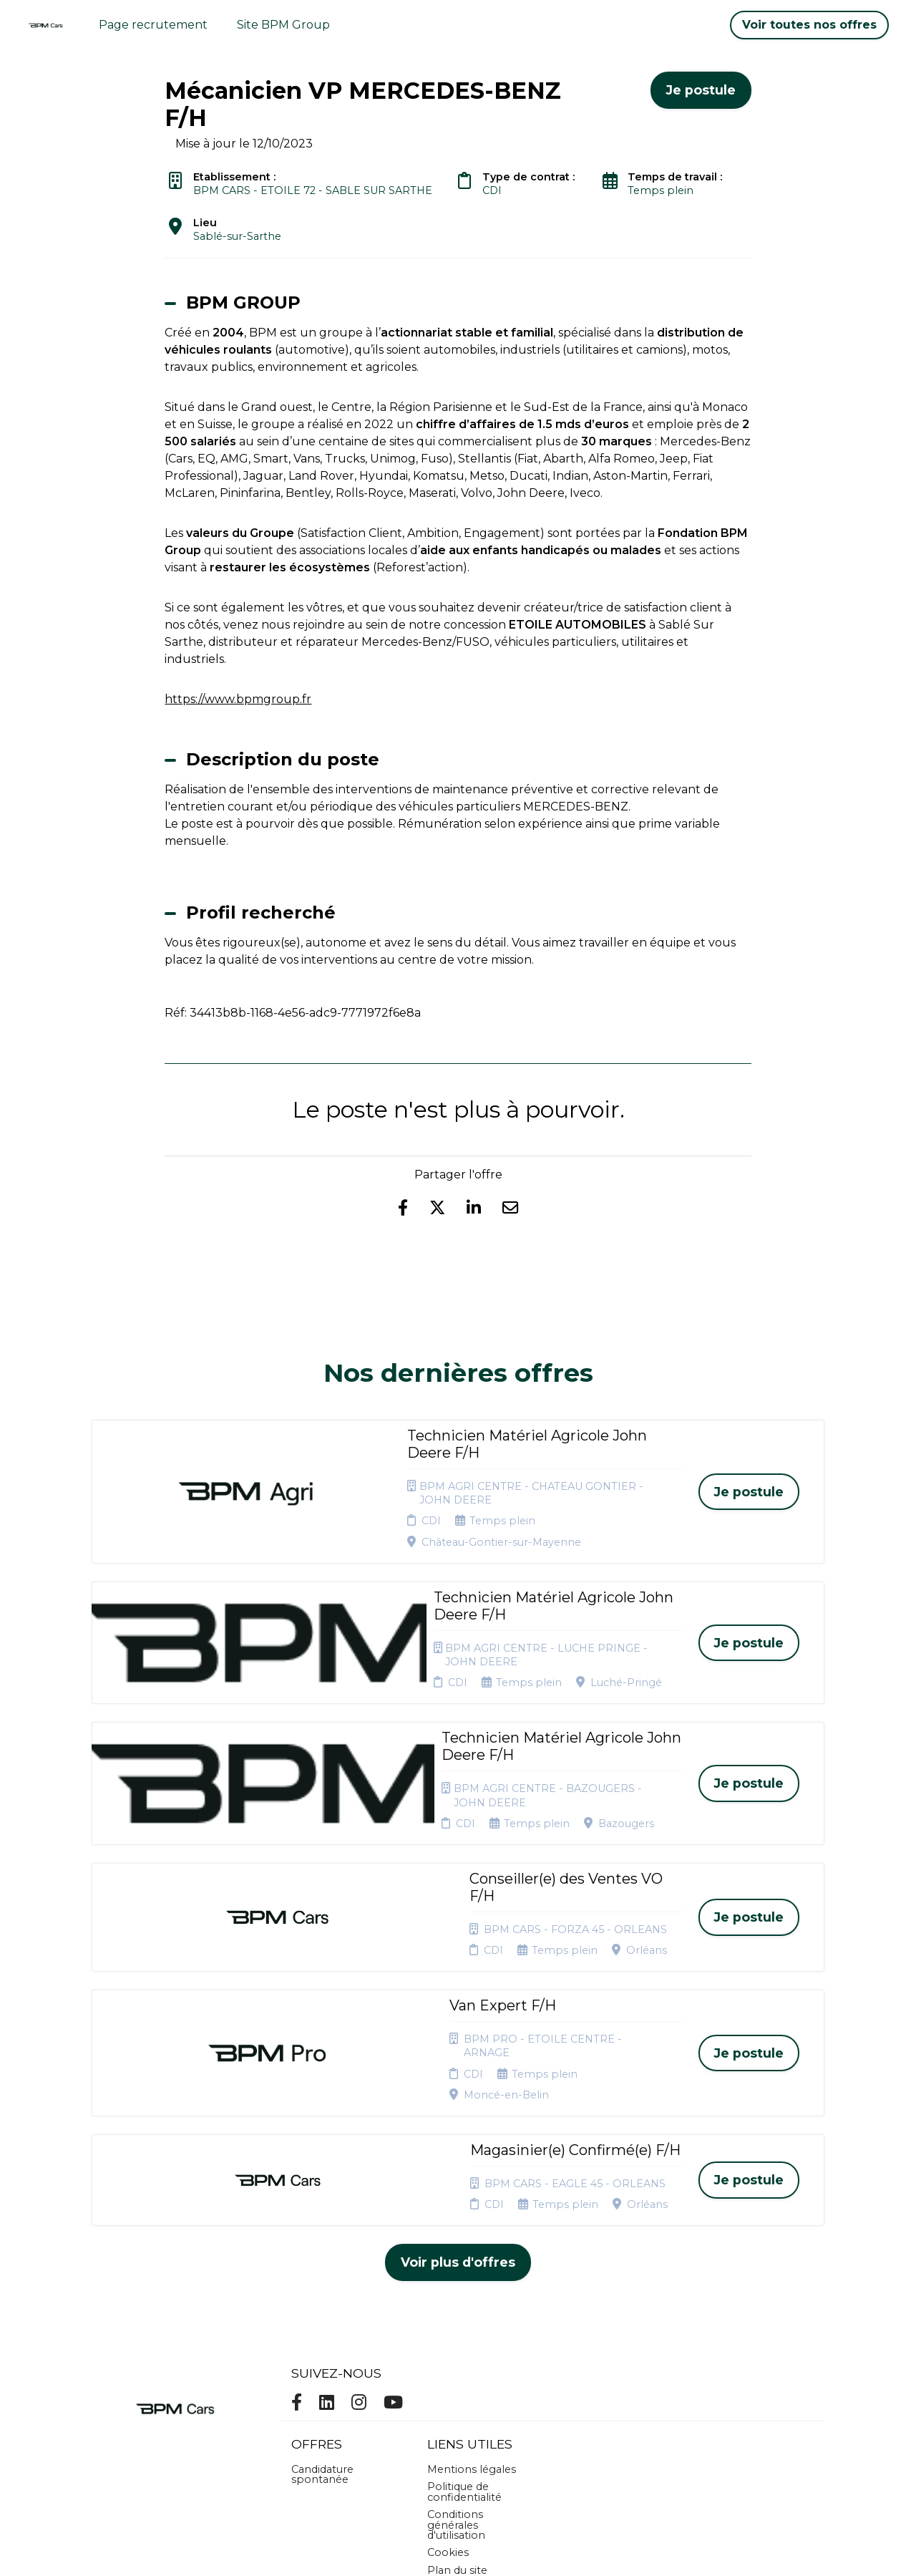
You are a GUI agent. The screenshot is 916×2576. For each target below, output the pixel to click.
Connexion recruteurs (455, 2385)
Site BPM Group (283, 25)
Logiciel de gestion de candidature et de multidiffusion (458, 2550)
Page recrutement (153, 25)
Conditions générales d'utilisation (456, 2318)
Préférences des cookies (469, 2413)
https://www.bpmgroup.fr (238, 699)
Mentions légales (471, 2262)
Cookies (448, 2345)
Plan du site (457, 2362)
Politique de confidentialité (464, 2284)
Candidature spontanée (322, 2267)
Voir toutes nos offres (809, 25)
